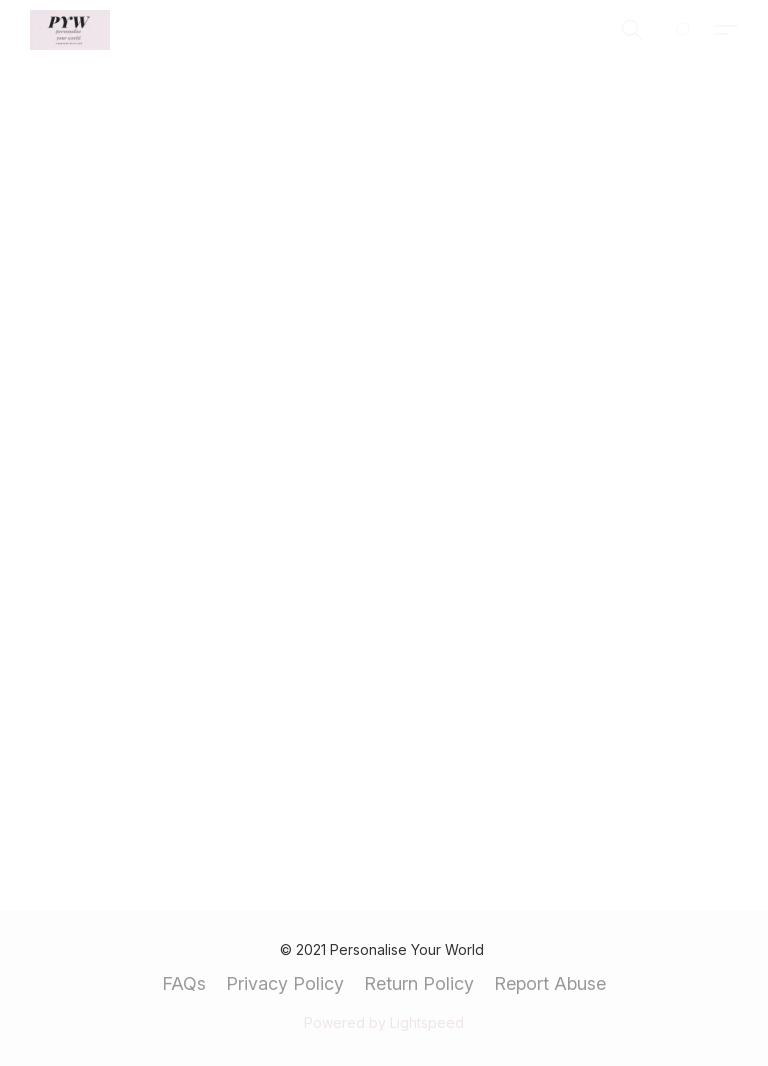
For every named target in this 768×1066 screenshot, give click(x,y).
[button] (70, 30)
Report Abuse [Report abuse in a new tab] (550, 983)
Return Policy (419, 983)
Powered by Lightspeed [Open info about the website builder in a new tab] (384, 1022)
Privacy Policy (285, 983)
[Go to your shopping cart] (694, 30)
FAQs (184, 983)
